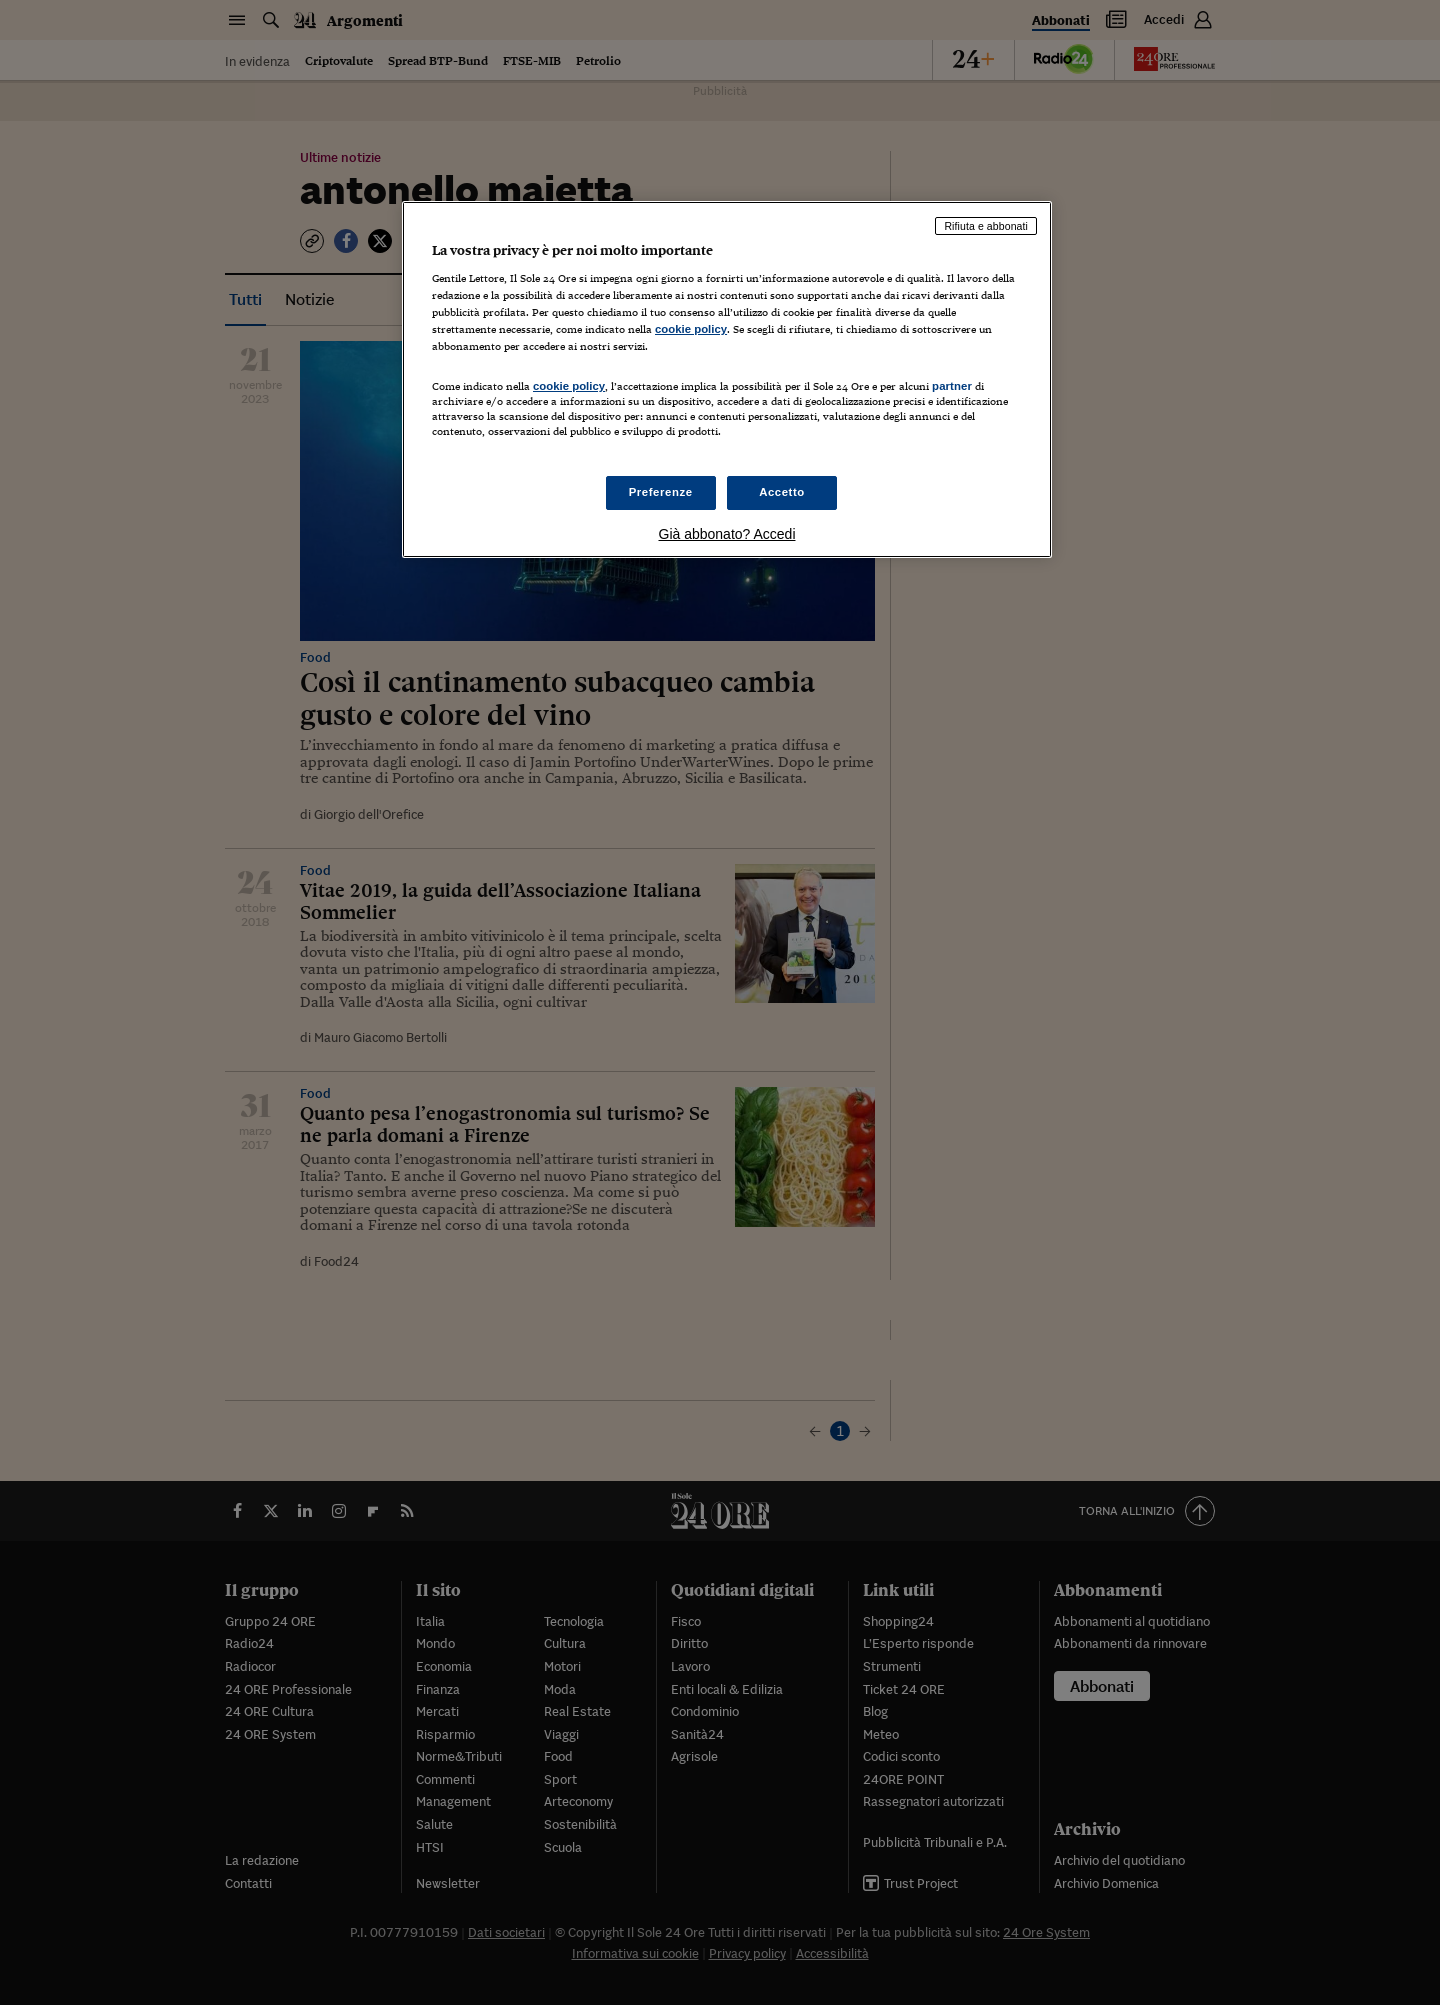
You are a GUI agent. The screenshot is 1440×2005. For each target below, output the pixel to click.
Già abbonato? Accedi (727, 534)
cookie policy (691, 329)
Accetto (782, 492)
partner (952, 386)
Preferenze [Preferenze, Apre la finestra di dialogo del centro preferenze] (661, 492)
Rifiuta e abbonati (986, 226)
